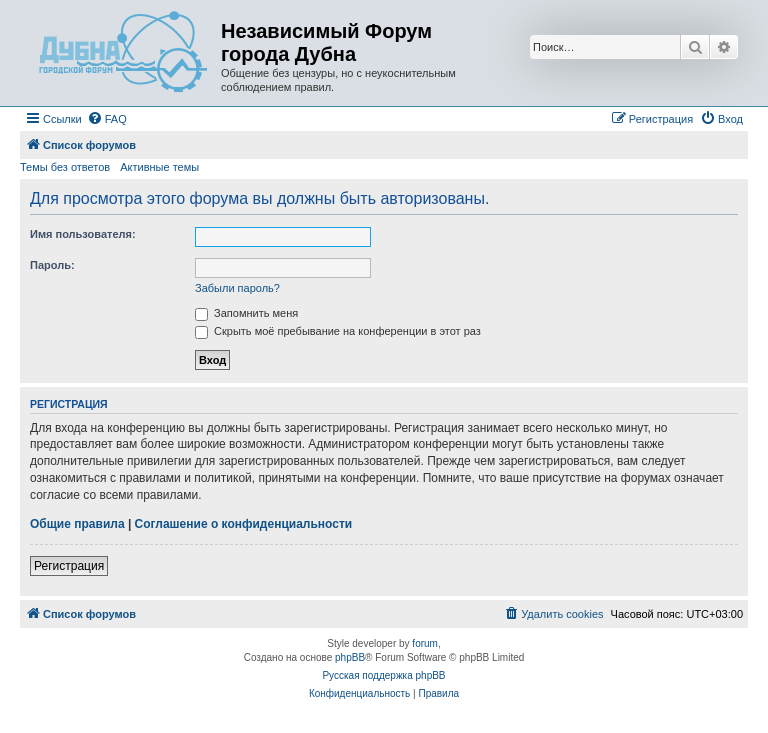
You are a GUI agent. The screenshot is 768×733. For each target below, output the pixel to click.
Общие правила (77, 524)
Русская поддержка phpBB (383, 675)
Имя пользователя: (83, 234)
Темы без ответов (65, 167)
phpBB (350, 657)
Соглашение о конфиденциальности (244, 524)
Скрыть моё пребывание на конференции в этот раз (338, 331)
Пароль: (52, 265)
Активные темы (159, 167)
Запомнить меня (246, 313)
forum (425, 643)
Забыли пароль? (237, 288)
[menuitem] (107, 119)
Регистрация (69, 566)
